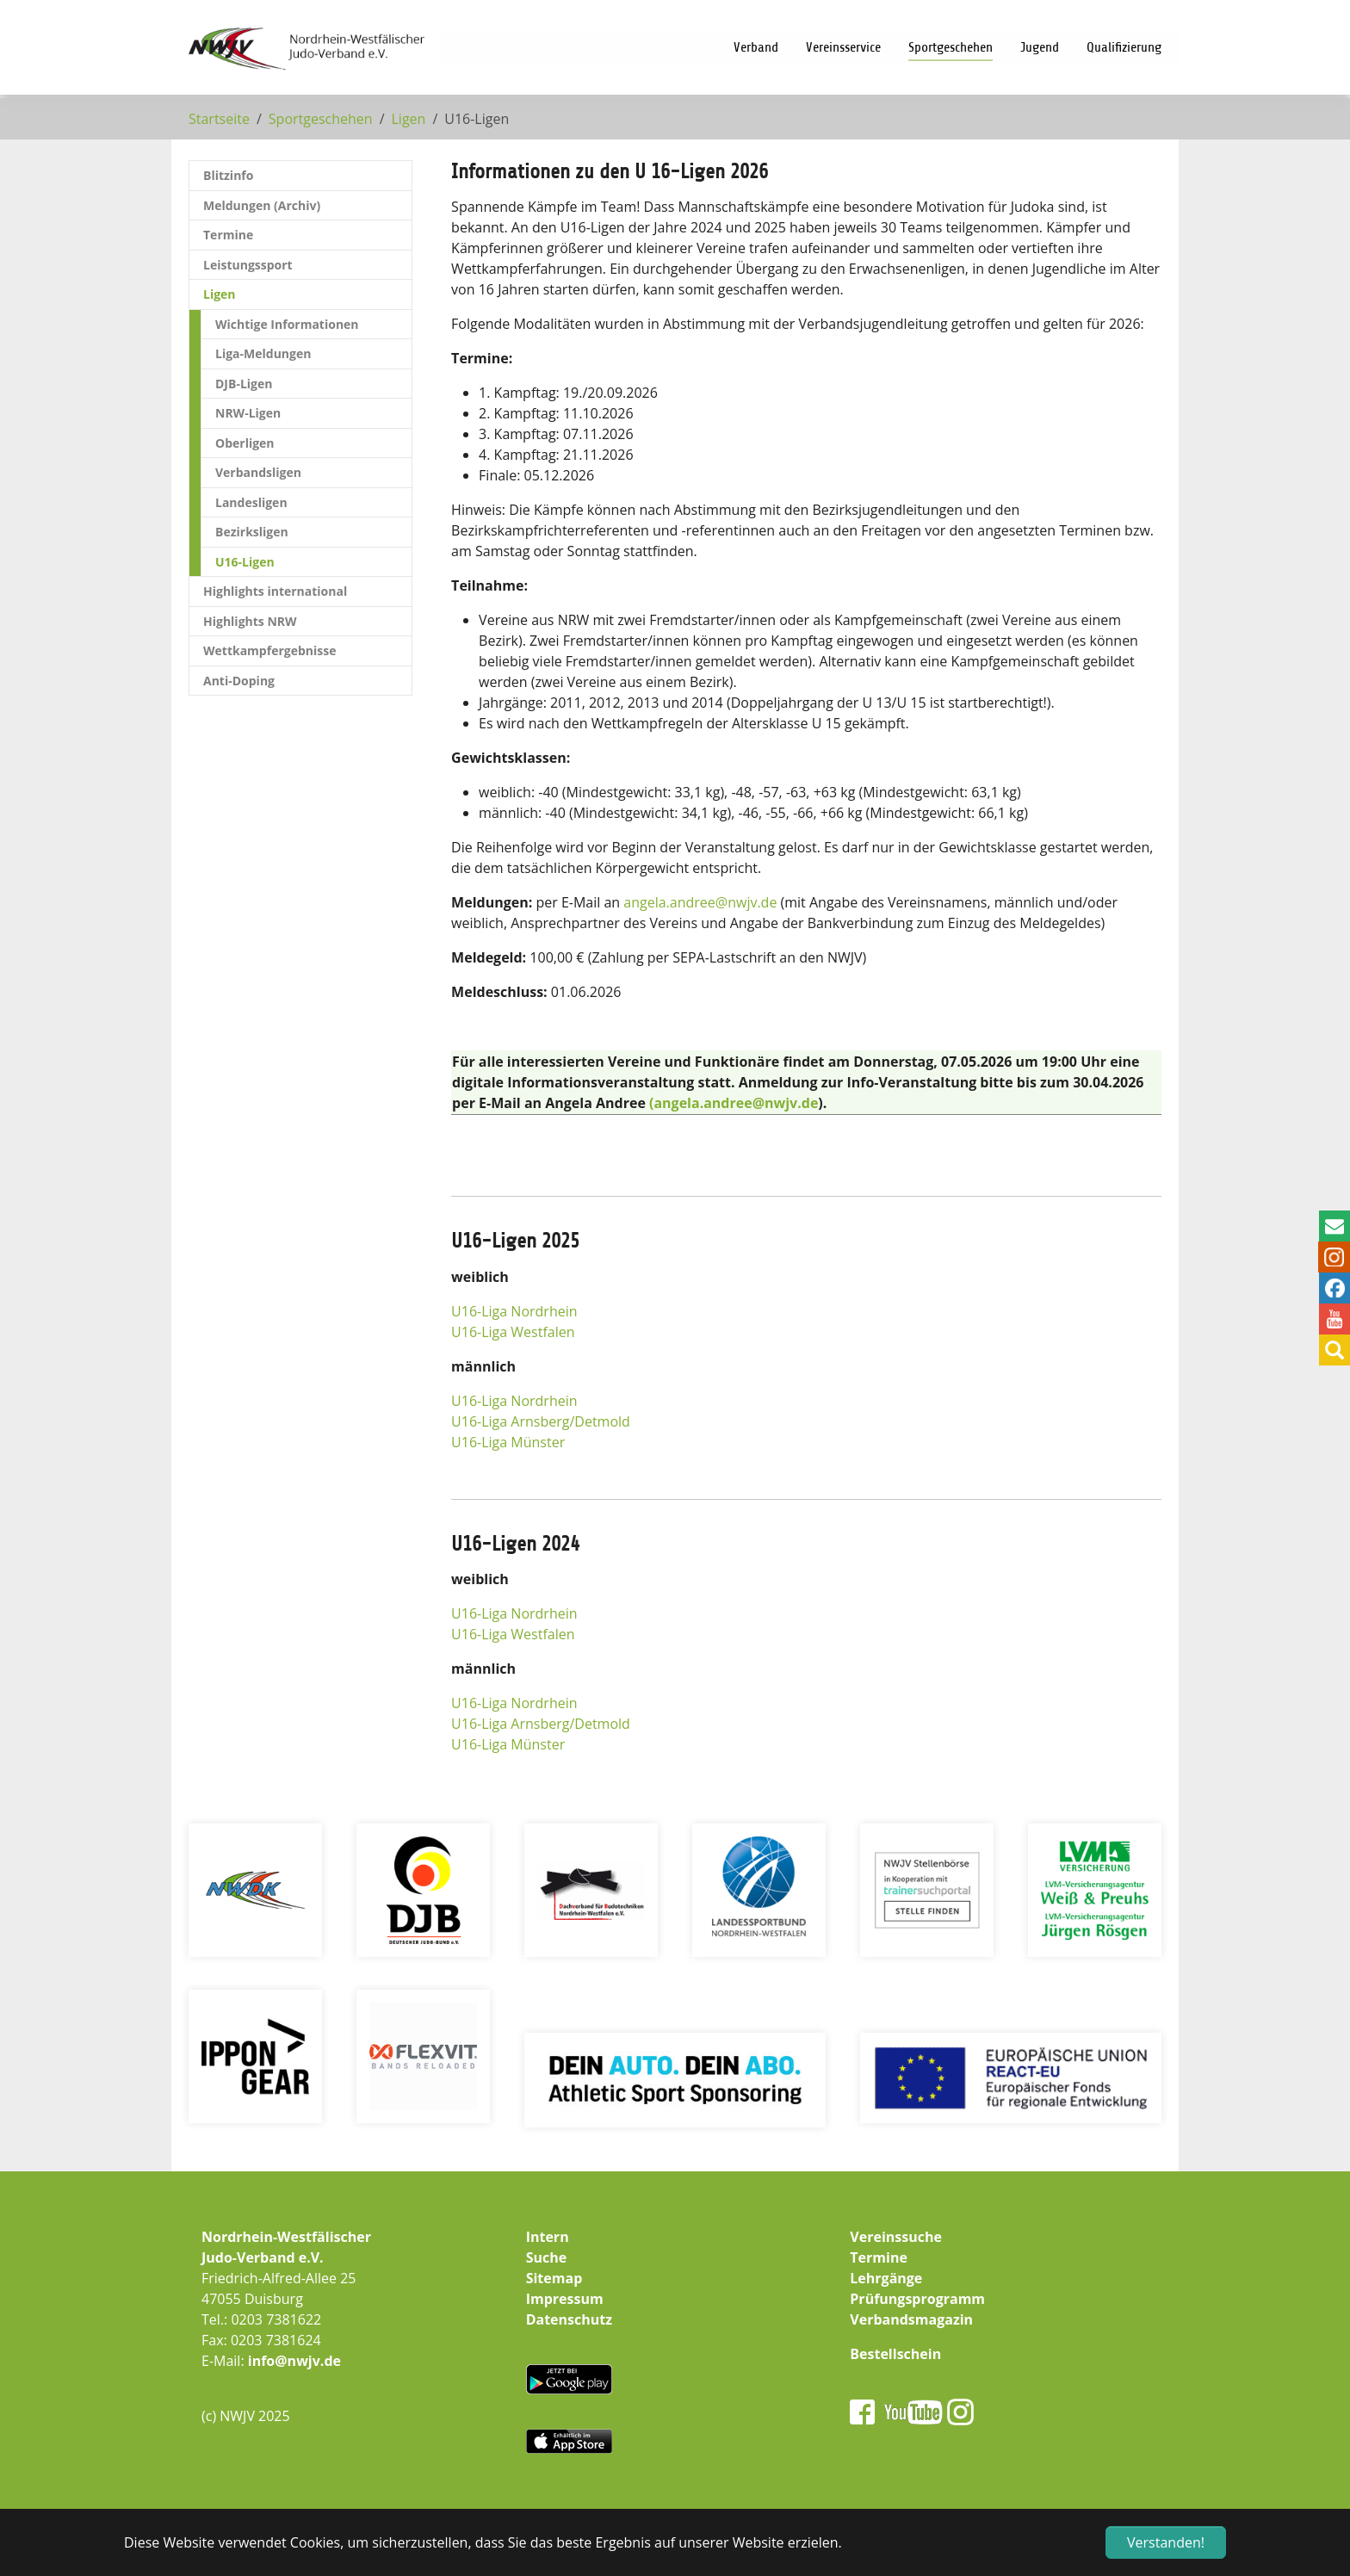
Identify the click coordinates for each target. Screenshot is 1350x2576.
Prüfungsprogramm (917, 2298)
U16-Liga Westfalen (512, 1331)
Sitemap (554, 2278)
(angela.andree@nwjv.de (733, 1102)
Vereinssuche (896, 2236)
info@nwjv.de (294, 2360)
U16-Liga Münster (508, 1442)
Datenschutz (569, 2319)
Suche (546, 2257)
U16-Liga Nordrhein (514, 1311)
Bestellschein (895, 2353)
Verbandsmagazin (911, 2319)
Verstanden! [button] (1165, 2542)
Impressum (565, 2298)
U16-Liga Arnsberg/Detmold (540, 1421)
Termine (878, 2257)
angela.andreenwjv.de (700, 902)
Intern (547, 2236)
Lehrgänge (886, 2278)
